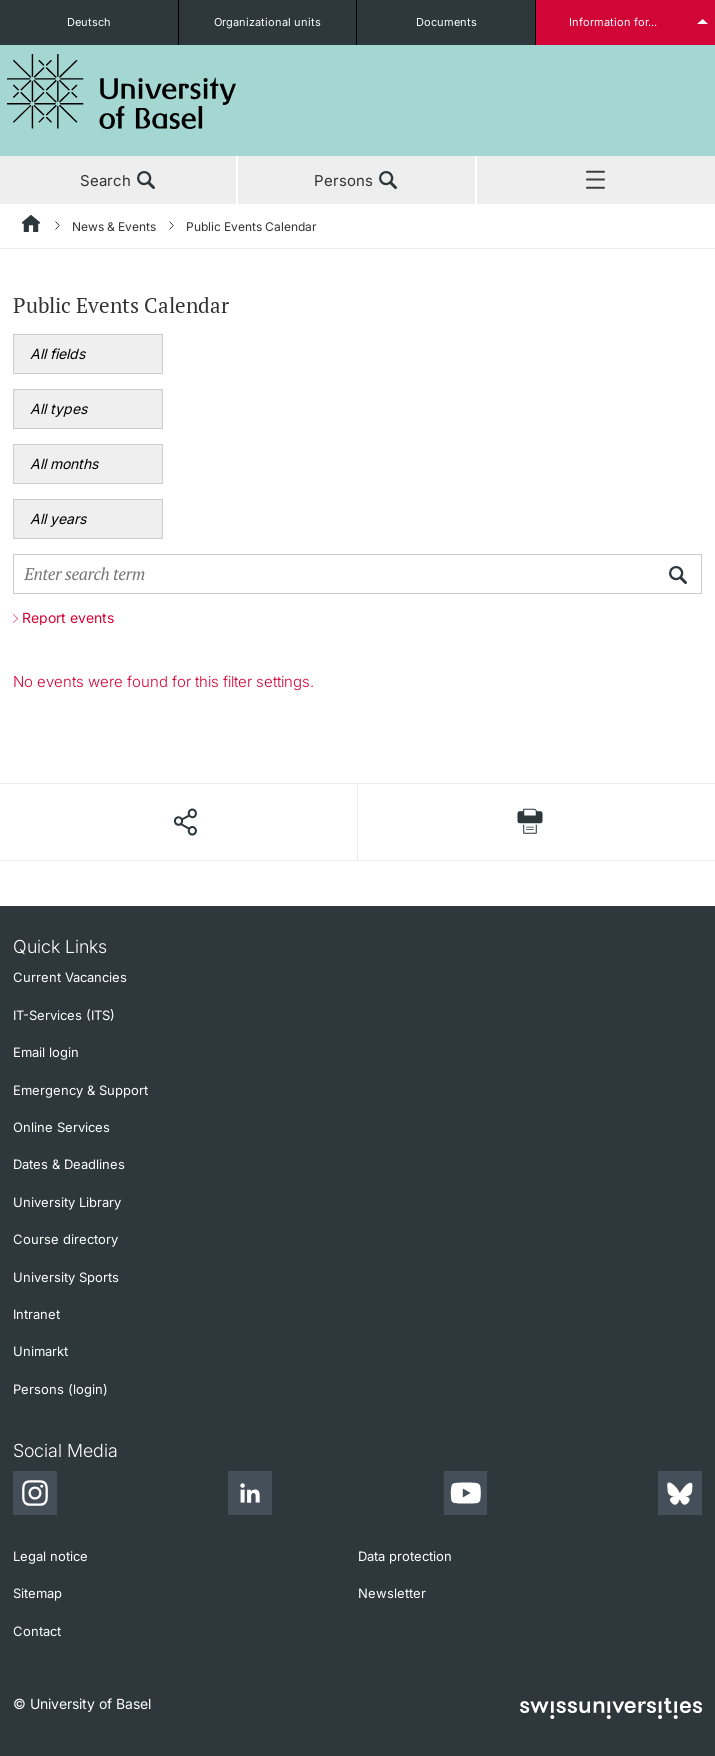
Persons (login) (60, 1389)
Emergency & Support (80, 1090)
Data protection (405, 1556)
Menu (596, 181)
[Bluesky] (680, 1496)
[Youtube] (465, 1496)
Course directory (65, 1239)
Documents (446, 22)
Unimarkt (40, 1351)
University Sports (66, 1277)
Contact (37, 1631)
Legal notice (50, 1556)
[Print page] (530, 821)
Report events (68, 617)
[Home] (32, 227)
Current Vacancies (70, 977)
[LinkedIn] (250, 1496)
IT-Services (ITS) (64, 1015)
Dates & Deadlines (69, 1164)
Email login (46, 1052)
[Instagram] (35, 1496)
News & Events (114, 226)
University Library (67, 1202)
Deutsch (89, 22)
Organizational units (267, 22)
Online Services (61, 1127)
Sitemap (37, 1593)
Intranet (36, 1314)
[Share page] (184, 822)
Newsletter (392, 1593)
